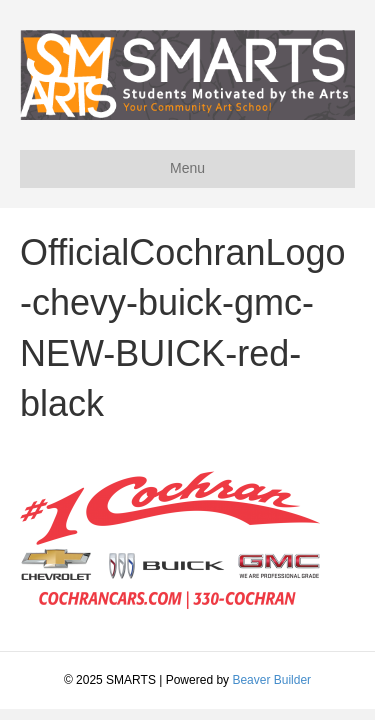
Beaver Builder (271, 680)
